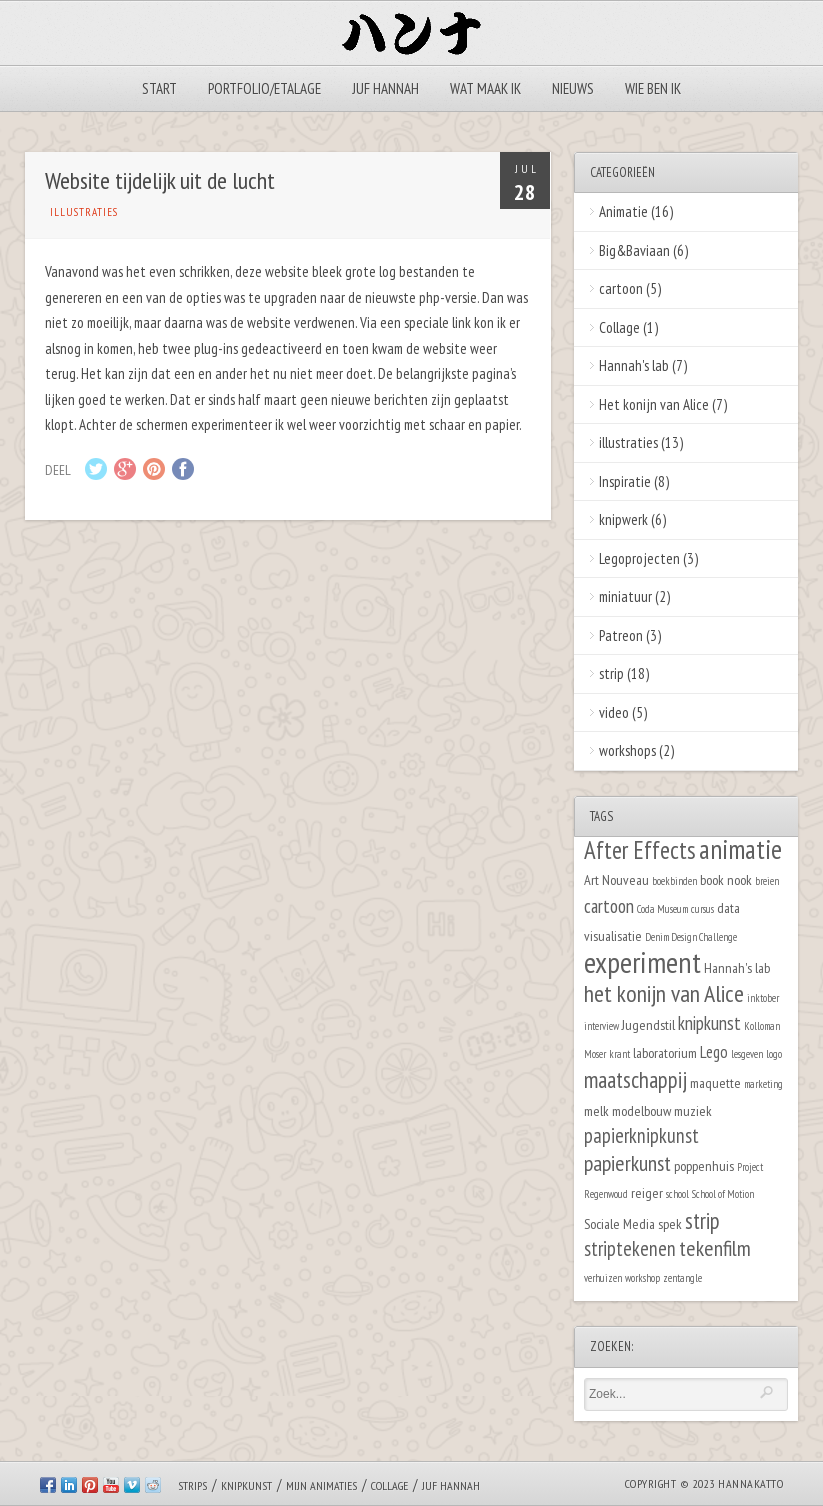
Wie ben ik (653, 88)
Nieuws (573, 88)
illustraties (84, 212)
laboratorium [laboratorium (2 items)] (665, 1052)
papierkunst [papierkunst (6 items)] (627, 1163)
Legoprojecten (639, 558)
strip (611, 673)
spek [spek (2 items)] (670, 1223)
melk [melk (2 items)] (596, 1110)
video (614, 712)
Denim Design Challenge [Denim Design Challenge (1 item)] (691, 937)
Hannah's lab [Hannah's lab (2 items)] (737, 967)
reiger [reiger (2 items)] (647, 1192)
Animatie (623, 211)
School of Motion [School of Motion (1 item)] (723, 1194)
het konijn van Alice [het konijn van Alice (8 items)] (664, 993)
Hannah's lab (634, 365)
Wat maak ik (485, 88)
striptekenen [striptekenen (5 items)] (630, 1248)
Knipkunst (246, 1485)
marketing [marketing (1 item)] (763, 1084)
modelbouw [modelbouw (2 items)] (641, 1110)
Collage (619, 327)
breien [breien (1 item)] (767, 881)
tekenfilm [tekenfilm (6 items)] (715, 1248)
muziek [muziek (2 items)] (693, 1110)
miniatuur (625, 596)
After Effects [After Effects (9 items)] (640, 850)
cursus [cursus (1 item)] (702, 909)
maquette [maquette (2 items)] (715, 1082)
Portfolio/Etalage (264, 88)
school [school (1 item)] (677, 1194)
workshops (627, 750)
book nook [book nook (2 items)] (726, 879)
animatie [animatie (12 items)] (740, 849)
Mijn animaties (321, 1485)
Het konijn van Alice (654, 404)
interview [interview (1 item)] (601, 1026)
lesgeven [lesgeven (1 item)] (747, 1054)
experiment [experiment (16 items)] (642, 962)
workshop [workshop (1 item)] (642, 1278)
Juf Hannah (385, 88)
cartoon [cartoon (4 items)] (609, 906)
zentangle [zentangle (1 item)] (682, 1278)
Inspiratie (625, 481)
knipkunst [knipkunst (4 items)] (709, 1023)
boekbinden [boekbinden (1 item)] (674, 881)
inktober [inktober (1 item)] (763, 998)
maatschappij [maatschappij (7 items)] (635, 1079)
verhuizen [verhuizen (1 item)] (603, 1278)
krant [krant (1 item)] (619, 1054)
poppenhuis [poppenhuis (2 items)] (704, 1165)
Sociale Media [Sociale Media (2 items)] (619, 1223)
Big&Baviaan (634, 250)
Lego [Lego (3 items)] (714, 1052)
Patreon (621, 635)
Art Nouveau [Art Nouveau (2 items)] (616, 879)
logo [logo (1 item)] (774, 1054)
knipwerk (623, 519)
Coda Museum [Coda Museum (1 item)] (662, 909)
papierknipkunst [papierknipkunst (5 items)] (641, 1135)
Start (159, 88)
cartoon (621, 288)
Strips (192, 1485)
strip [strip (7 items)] (702, 1220)
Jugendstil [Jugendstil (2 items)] (648, 1024)
